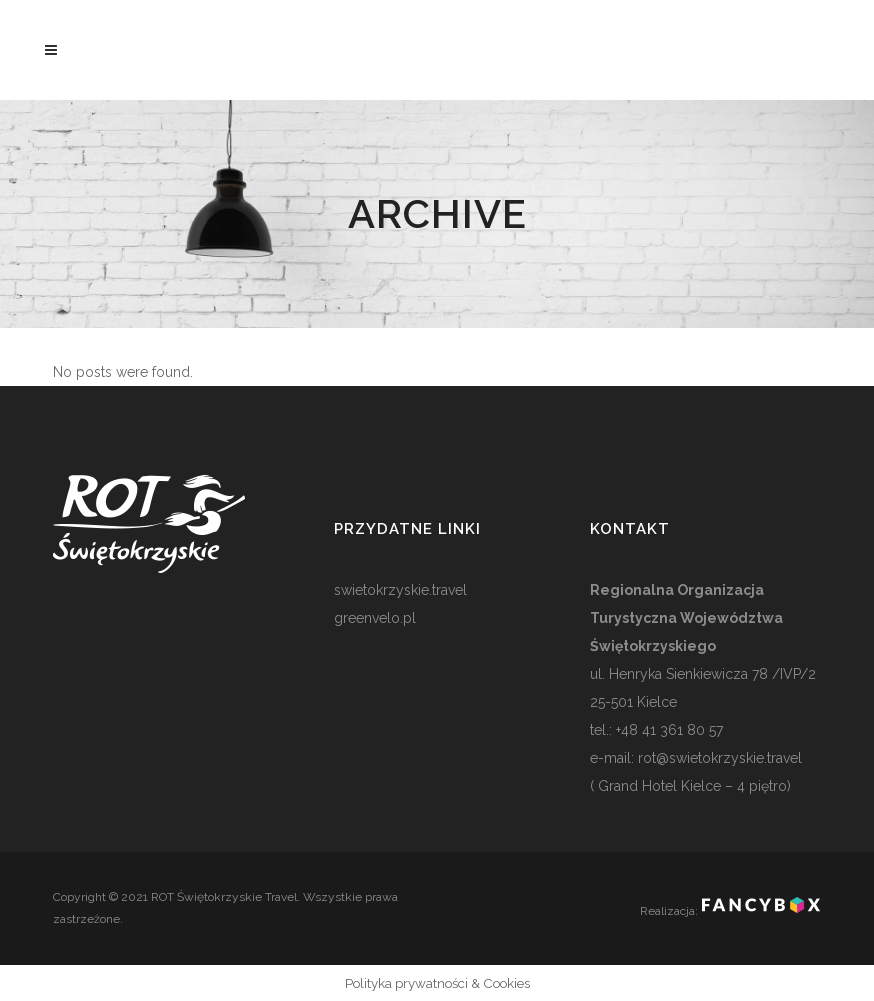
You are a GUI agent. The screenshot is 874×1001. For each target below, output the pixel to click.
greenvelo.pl (375, 618)
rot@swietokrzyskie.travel (718, 758)
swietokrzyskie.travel (400, 590)
